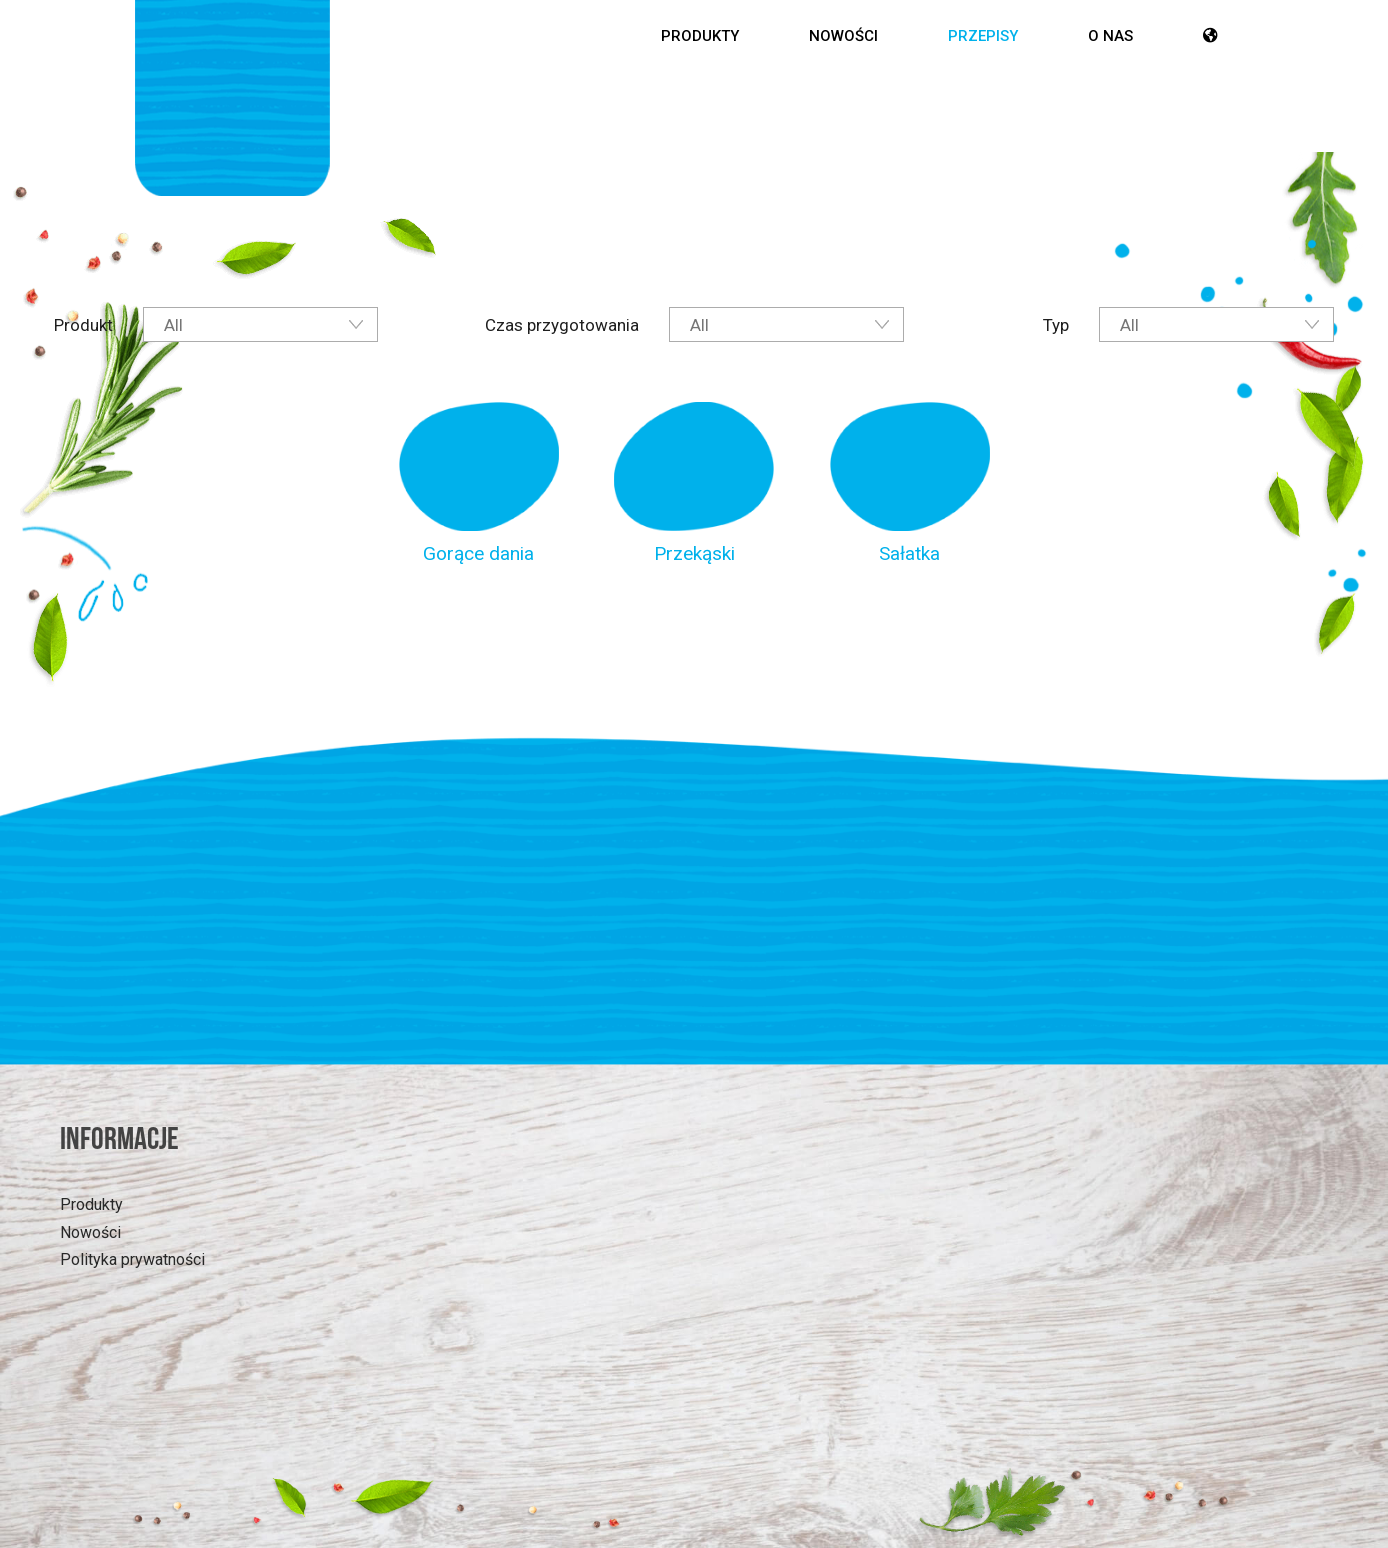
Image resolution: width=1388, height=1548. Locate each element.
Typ (1056, 325)
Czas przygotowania (562, 325)
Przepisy (983, 36)
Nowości (843, 36)
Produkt (83, 325)
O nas (1110, 36)
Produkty (700, 36)
